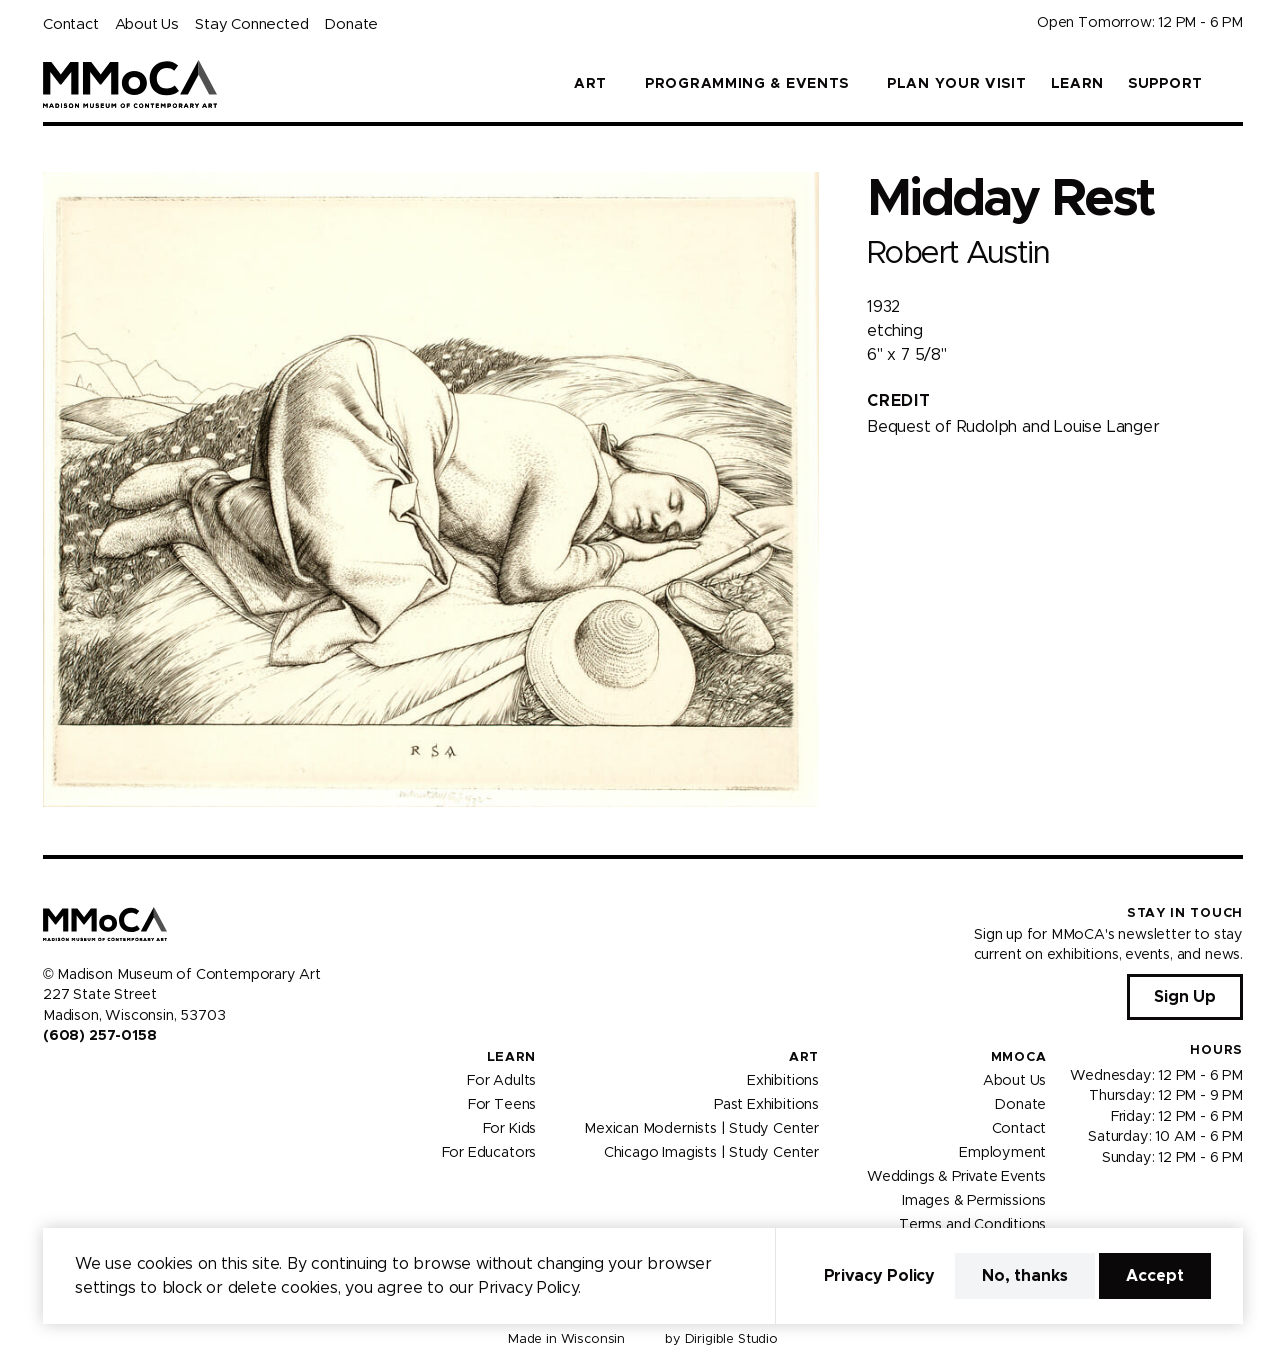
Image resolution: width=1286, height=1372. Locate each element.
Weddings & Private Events (956, 1177)
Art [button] (590, 84)
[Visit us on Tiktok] (123, 1078)
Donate (351, 24)
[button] (1235, 84)
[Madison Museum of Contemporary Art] (130, 84)
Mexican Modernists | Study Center (701, 1129)
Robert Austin (958, 253)
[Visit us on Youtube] (99, 1078)
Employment (1002, 1153)
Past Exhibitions (766, 1105)
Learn (1078, 84)
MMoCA (1019, 1057)
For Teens (502, 1105)
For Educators (489, 1153)
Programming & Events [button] (747, 84)
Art (804, 1057)
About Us (147, 24)
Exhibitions (783, 1081)
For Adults (501, 1081)
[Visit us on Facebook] (51, 1078)
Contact (71, 24)
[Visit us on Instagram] (75, 1078)
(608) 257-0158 (99, 1036)
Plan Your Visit (957, 84)
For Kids (510, 1129)
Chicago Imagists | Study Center (711, 1153)
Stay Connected (251, 24)
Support (1165, 84)
